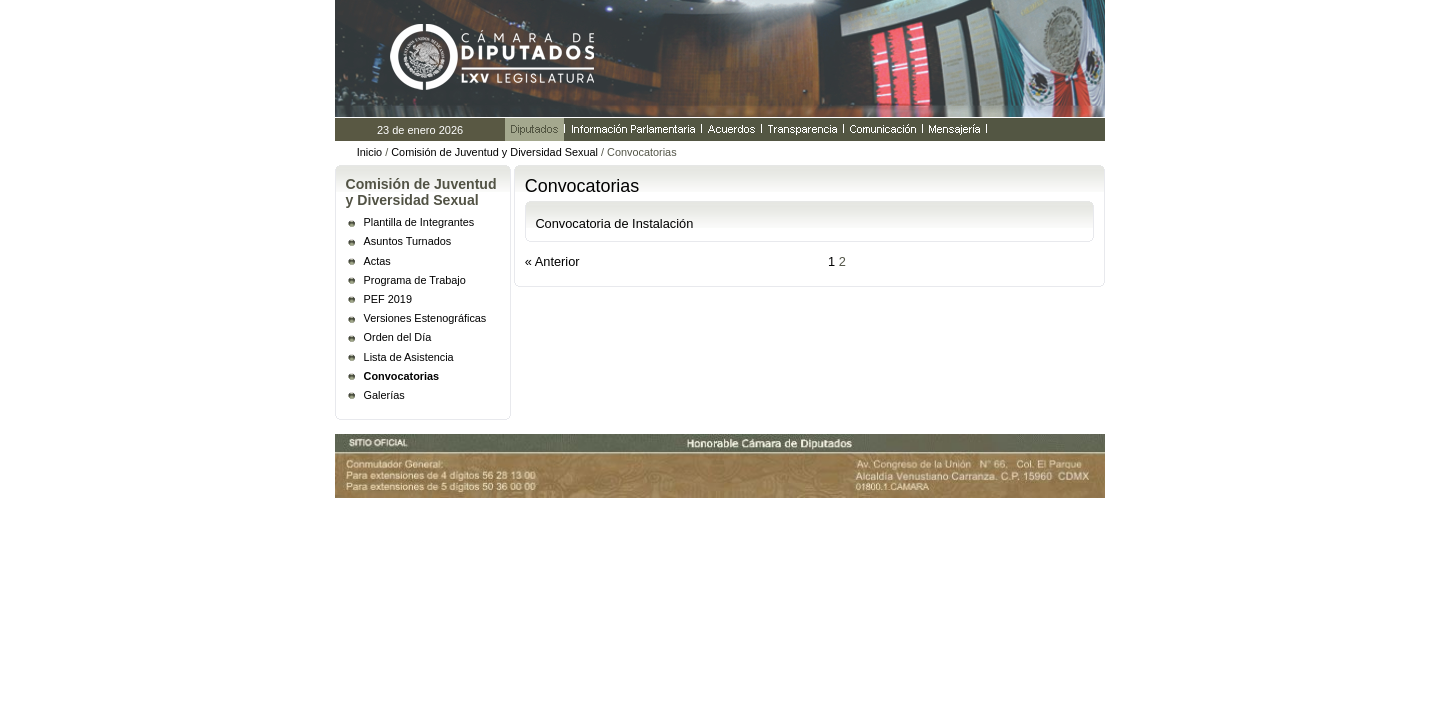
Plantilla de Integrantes (419, 222)
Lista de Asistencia (409, 357)
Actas (377, 261)
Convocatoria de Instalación (614, 223)
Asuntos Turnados (408, 241)
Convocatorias (402, 376)
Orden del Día (398, 337)
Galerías (384, 395)
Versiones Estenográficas (425, 318)
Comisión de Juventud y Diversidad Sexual (494, 152)
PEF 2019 (388, 299)
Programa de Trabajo (415, 280)
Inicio (369, 152)
